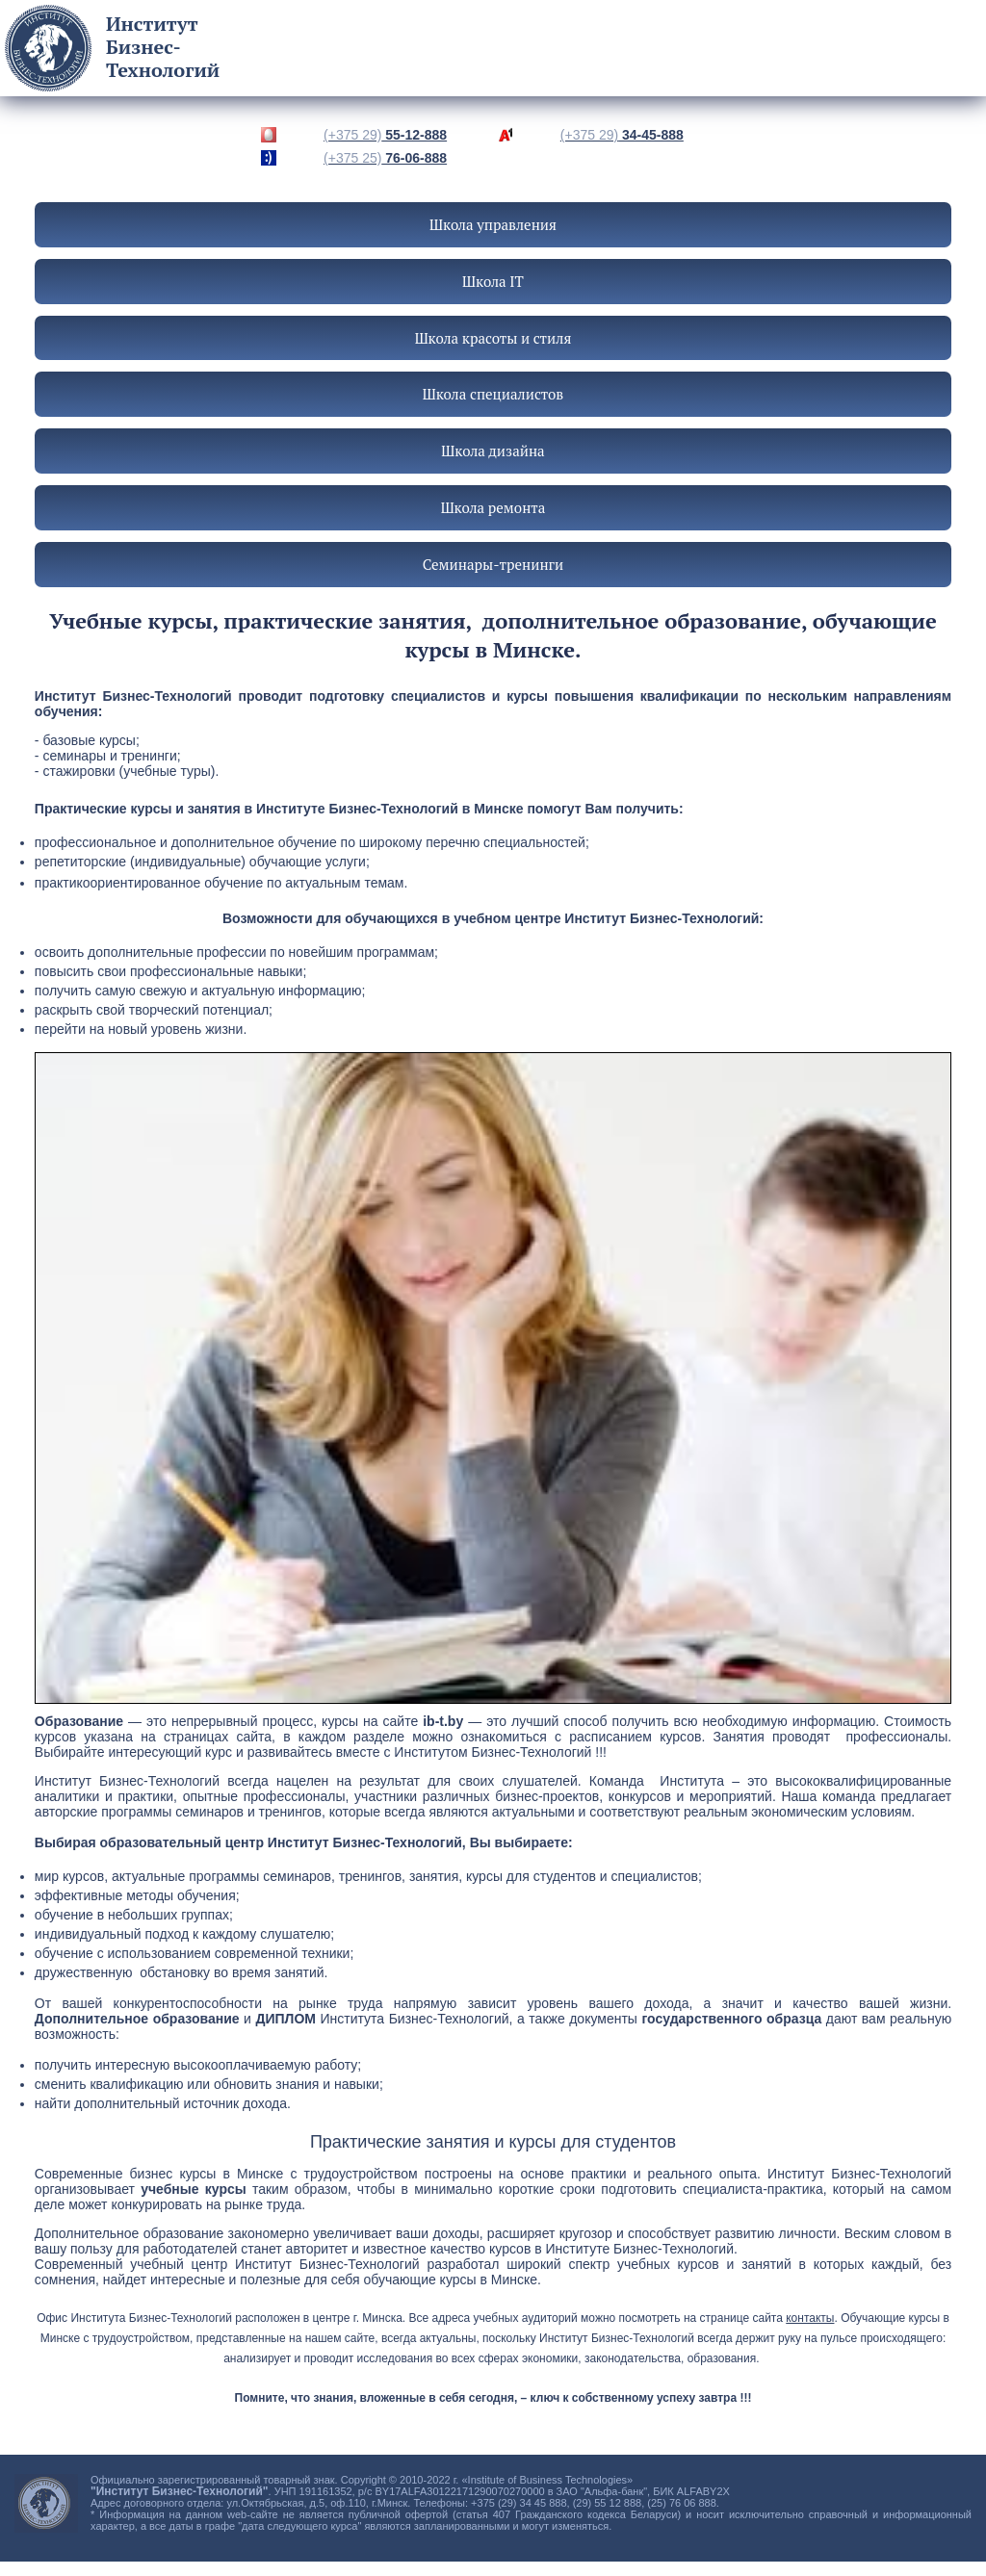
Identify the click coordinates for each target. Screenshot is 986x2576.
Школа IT (493, 281)
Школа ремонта (493, 507)
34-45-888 (622, 134)
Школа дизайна (492, 450)
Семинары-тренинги (493, 564)
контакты (810, 2318)
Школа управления (493, 224)
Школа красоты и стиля (493, 338)
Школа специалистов (493, 393)
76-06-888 (385, 158)
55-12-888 (385, 134)
